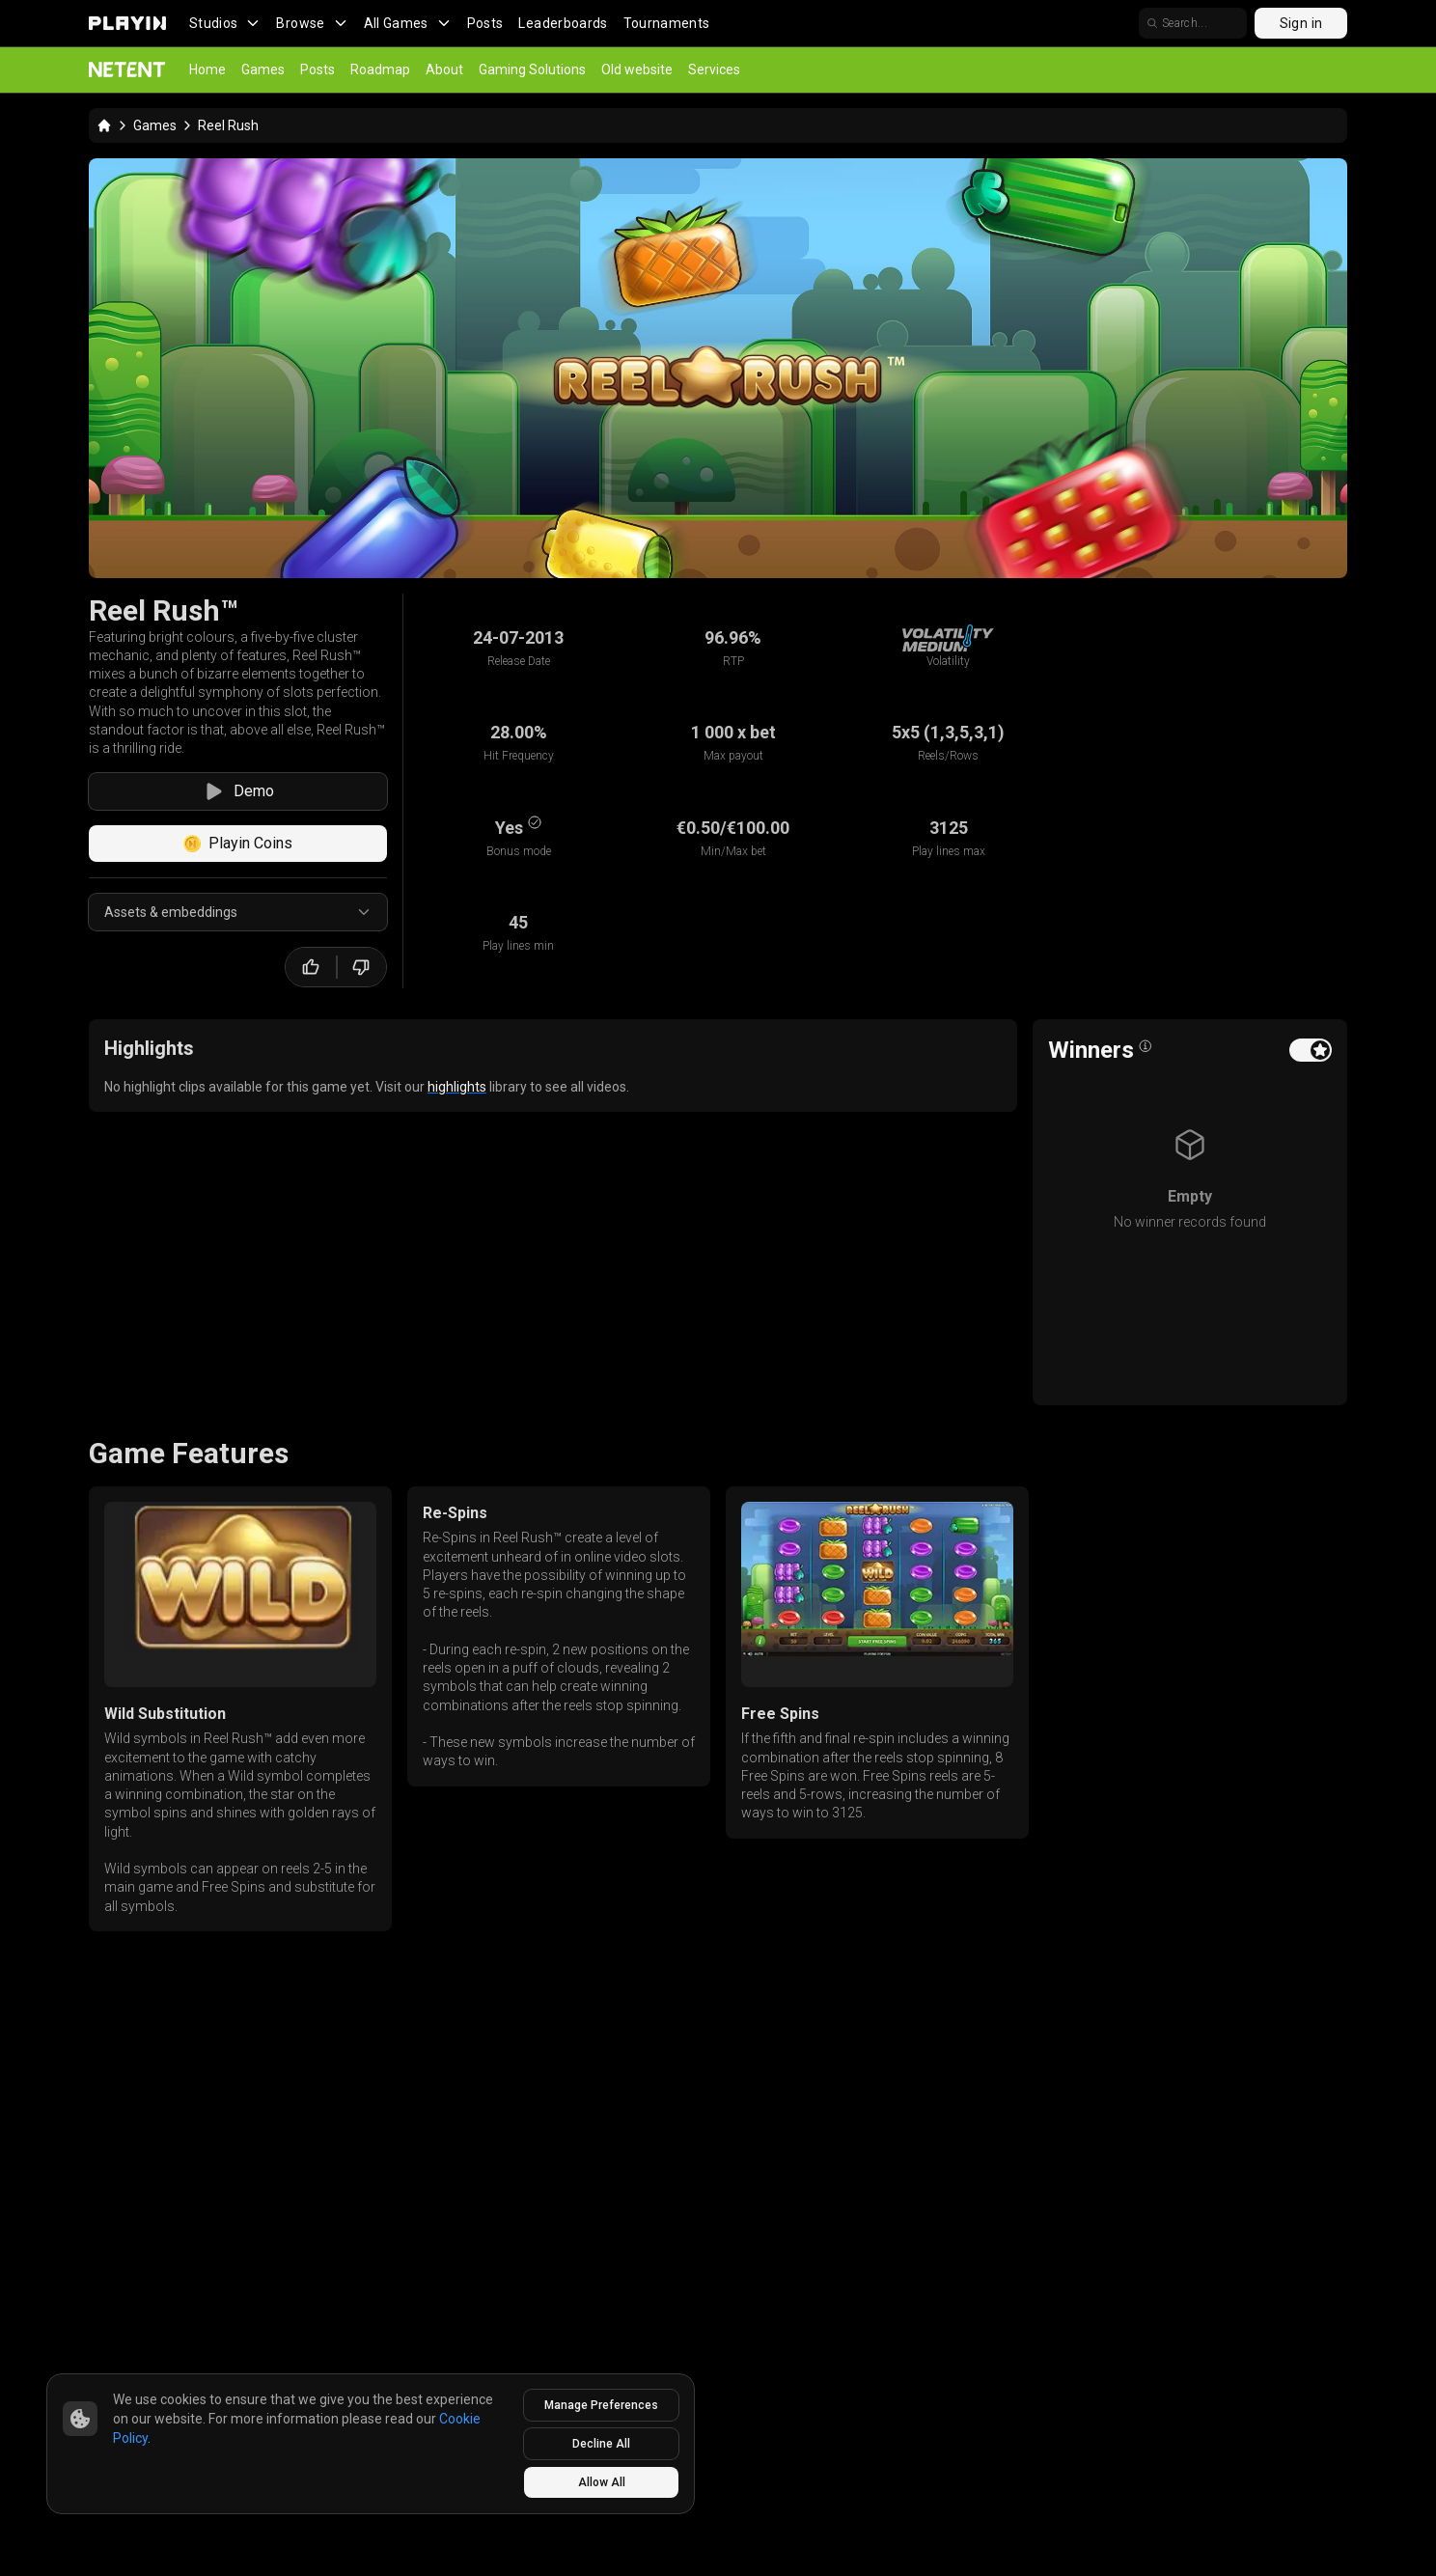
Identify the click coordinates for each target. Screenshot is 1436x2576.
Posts (485, 23)
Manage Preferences (601, 2405)
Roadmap (380, 69)
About (444, 69)
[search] (1193, 23)
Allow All (601, 2482)
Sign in (1301, 23)
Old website (637, 69)
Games (263, 69)
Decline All (601, 2444)
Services (714, 69)
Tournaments (666, 23)
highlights (457, 1086)
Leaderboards (562, 23)
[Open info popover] (1145, 1046)
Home (207, 69)
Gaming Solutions (532, 69)
